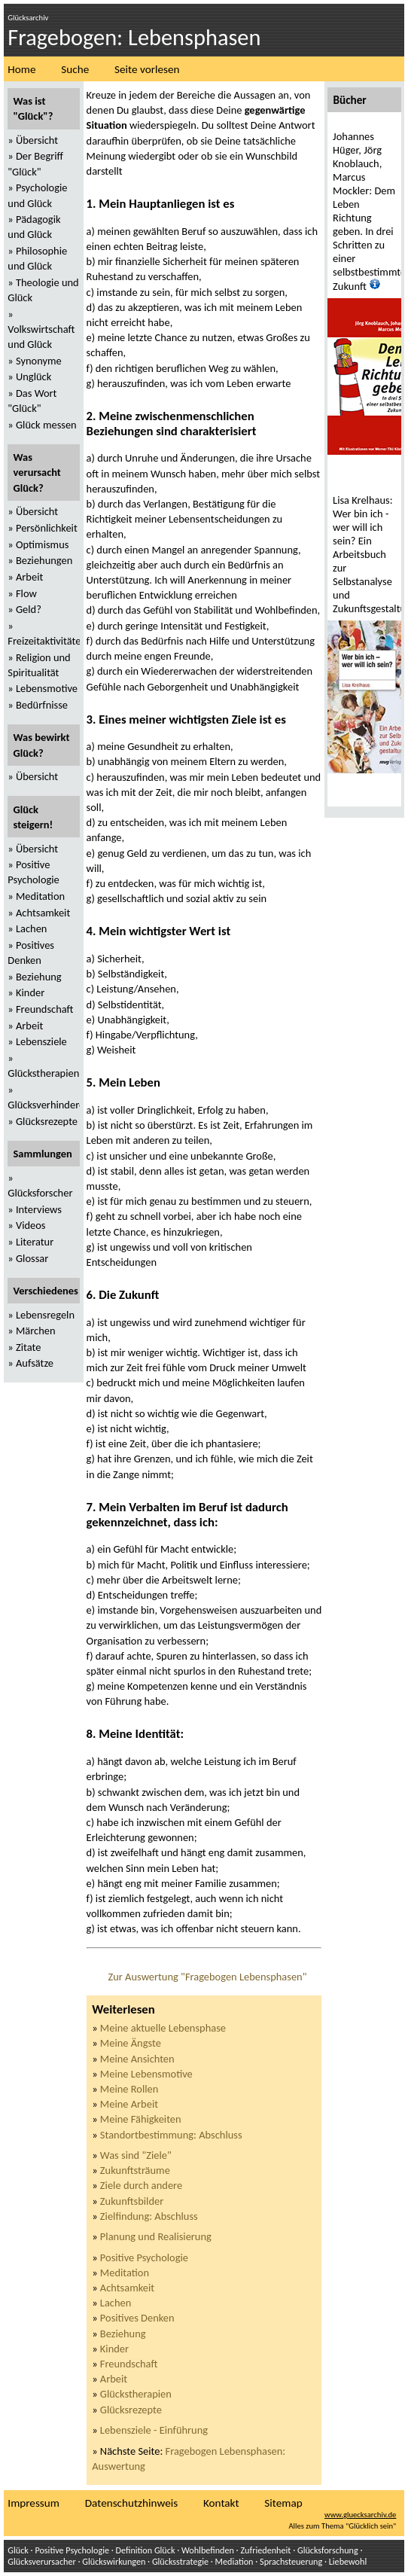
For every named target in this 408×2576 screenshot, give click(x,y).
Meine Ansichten (137, 2058)
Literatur (34, 1241)
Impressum (33, 2503)
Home (21, 69)
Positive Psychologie (144, 2257)
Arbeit (113, 2378)
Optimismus (42, 544)
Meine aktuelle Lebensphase (163, 2028)
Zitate (28, 1347)
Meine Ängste (130, 2043)
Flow (26, 593)
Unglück (33, 376)
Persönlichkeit (47, 528)
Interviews (39, 1209)
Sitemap (283, 2503)
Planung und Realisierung (156, 2236)
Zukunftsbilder (131, 2201)
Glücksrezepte (131, 2409)
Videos (31, 1225)
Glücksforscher (40, 1193)
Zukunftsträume (135, 2170)
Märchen (36, 1330)
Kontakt (221, 2503)
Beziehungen (44, 560)
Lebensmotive (47, 688)
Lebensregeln (45, 1315)
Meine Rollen (129, 2089)
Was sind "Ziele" (136, 2155)
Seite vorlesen (146, 69)
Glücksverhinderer (48, 1104)
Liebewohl (348, 2561)
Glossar (32, 1258)
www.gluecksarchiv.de (360, 2515)
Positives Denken (137, 2317)
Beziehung (123, 2333)
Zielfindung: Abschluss (149, 2216)
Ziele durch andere (141, 2185)
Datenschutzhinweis (131, 2503)
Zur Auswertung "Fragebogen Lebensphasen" (207, 1976)
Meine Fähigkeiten (140, 2119)
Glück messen (46, 424)
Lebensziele (41, 1041)
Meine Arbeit (129, 2104)
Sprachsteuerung (291, 2561)
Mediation (234, 2561)
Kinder (114, 2348)
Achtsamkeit (127, 2287)
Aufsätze (34, 1363)
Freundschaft (128, 2363)
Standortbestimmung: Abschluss (171, 2135)
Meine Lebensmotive (146, 2074)
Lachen (115, 2302)
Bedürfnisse (42, 705)
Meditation (124, 2272)
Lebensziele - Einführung (154, 2430)
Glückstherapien (136, 2394)
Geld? (28, 609)
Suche (75, 69)
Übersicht (37, 140)
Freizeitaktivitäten (47, 641)
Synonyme (39, 360)
